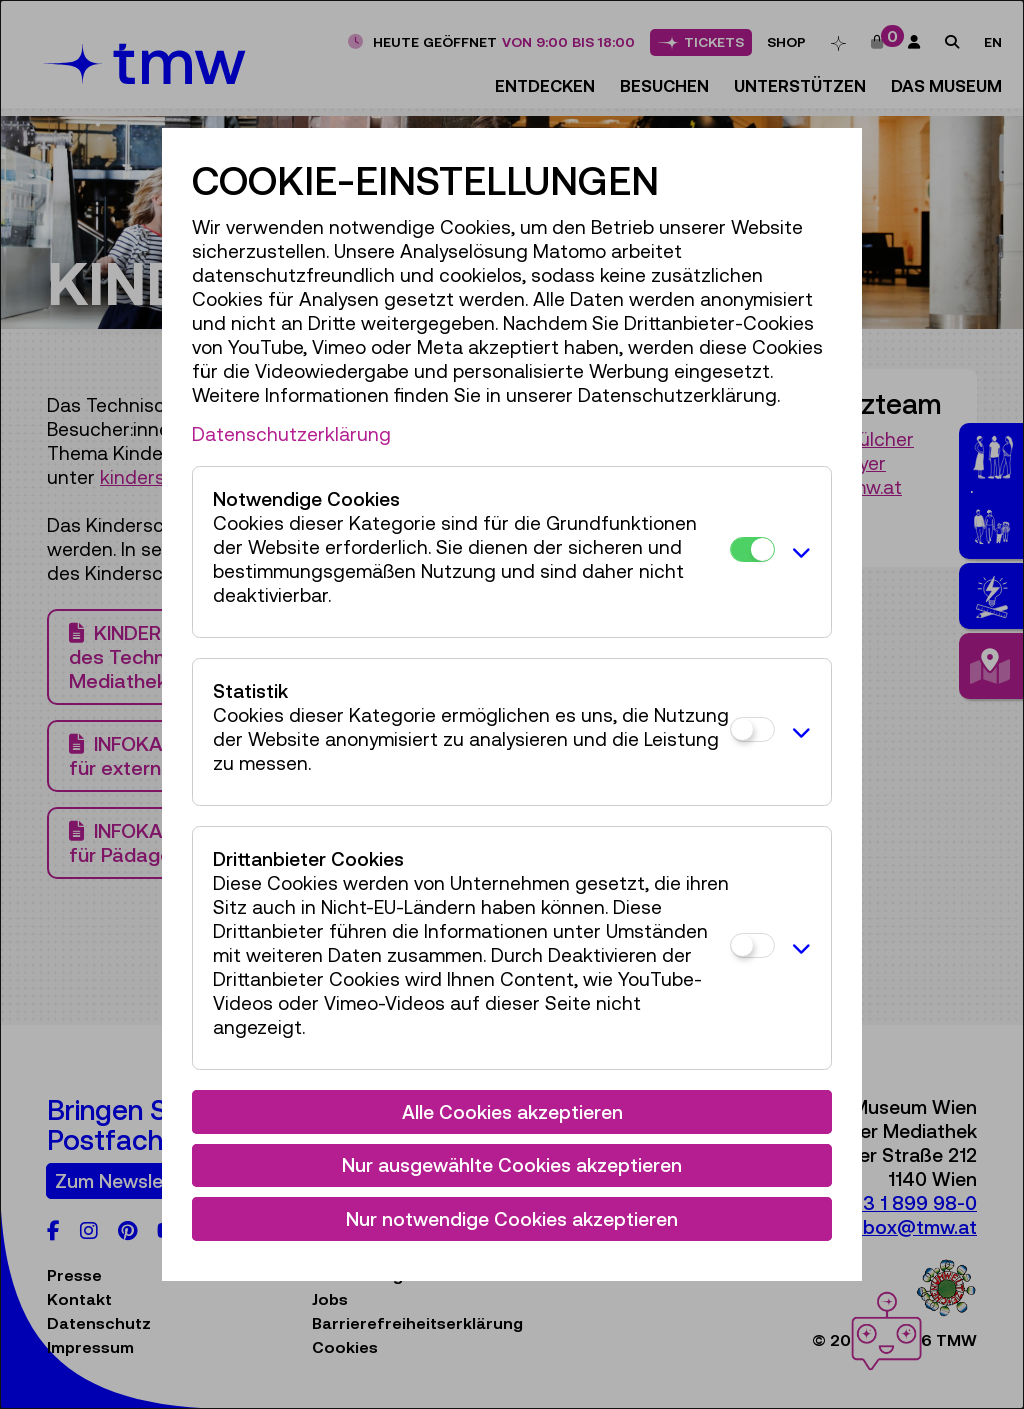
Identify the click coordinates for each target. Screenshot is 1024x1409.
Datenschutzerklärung (291, 434)
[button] (798, 552)
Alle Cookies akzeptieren (512, 1112)
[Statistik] (752, 729)
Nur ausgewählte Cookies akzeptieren (512, 1165)
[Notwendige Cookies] (752, 549)
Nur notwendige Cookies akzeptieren (512, 1219)
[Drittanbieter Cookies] (752, 945)
